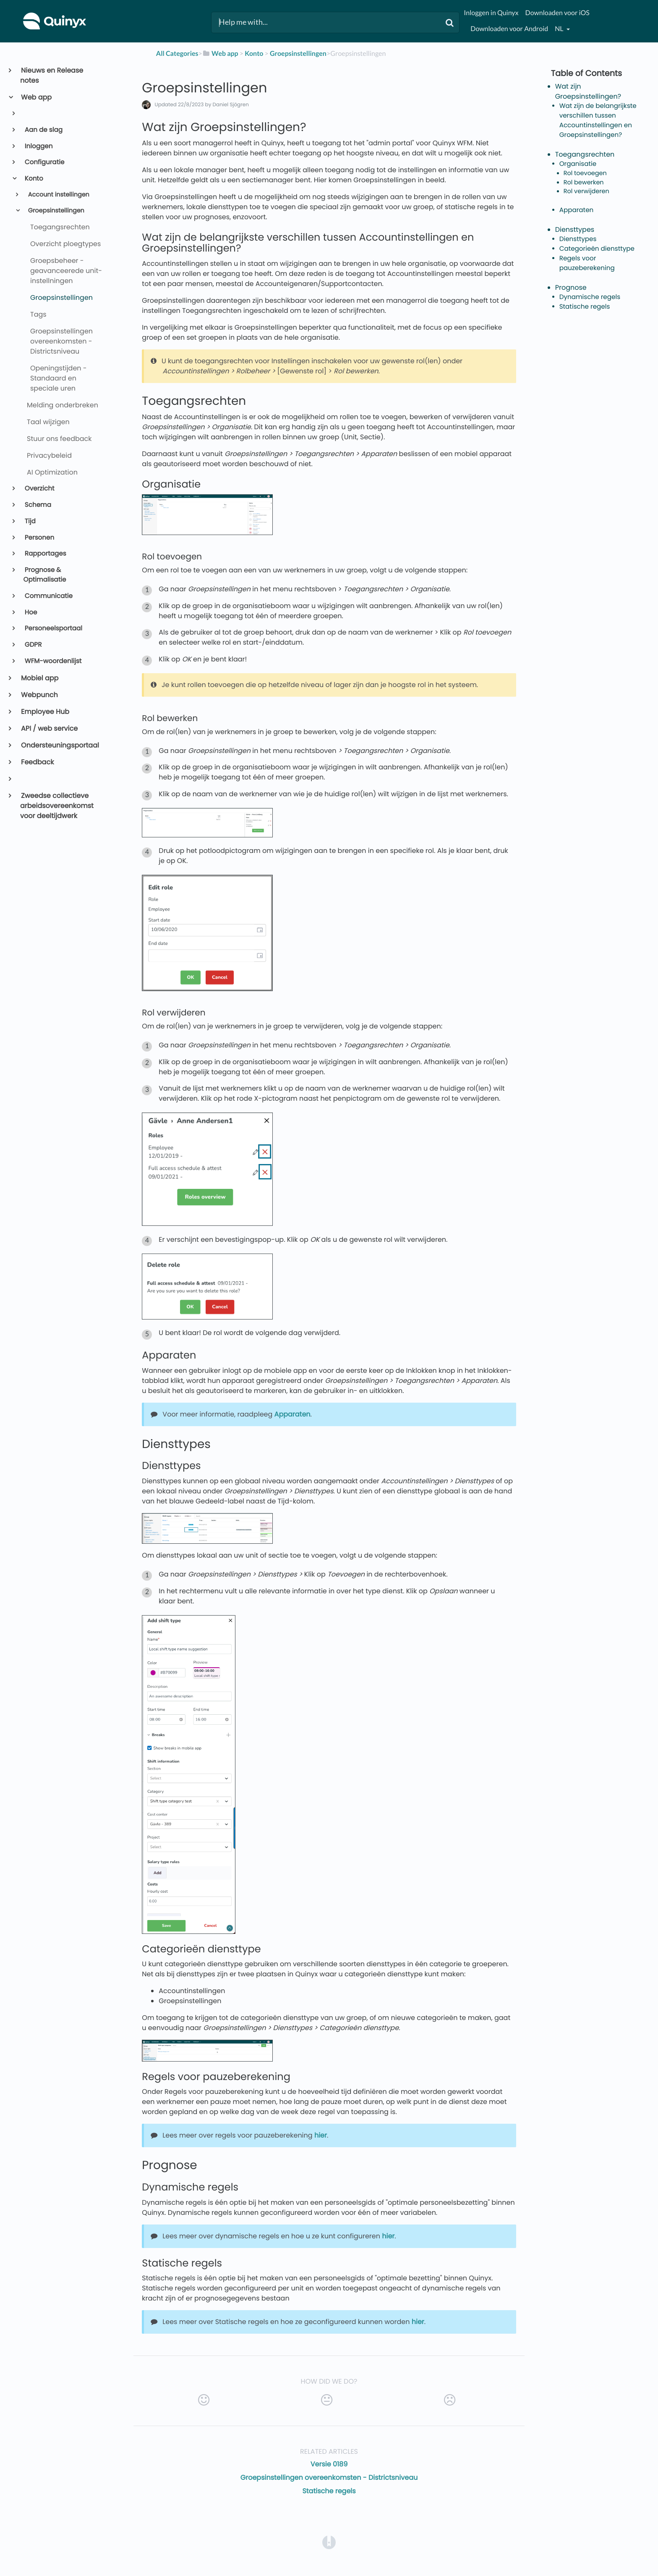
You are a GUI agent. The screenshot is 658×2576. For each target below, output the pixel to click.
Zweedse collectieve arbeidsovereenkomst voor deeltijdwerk (57, 806)
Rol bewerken (584, 182)
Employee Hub (44, 711)
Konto (33, 178)
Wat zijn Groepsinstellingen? (588, 91)
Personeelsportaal (53, 628)
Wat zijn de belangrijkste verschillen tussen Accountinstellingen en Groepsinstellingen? (598, 120)
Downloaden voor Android (509, 29)
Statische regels (328, 2491)
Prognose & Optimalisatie (45, 575)
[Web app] (220, 54)
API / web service (49, 728)
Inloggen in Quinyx (491, 13)
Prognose (571, 287)
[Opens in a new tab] (329, 2542)
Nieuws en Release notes (51, 75)
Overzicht (39, 488)
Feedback (37, 762)
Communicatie (48, 596)
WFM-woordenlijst (53, 661)
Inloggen (38, 146)
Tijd (30, 521)
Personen (39, 537)
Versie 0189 (329, 2464)
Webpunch (39, 695)
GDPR (33, 644)
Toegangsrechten (585, 154)
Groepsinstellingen (55, 211)
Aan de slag (43, 130)
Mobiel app (39, 678)
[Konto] (254, 54)
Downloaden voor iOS (557, 13)
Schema (37, 505)
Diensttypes (575, 229)
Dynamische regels (589, 297)
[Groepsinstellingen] (298, 54)
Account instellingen (57, 195)
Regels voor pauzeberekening (587, 263)
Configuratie (44, 162)
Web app (36, 97)
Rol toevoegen (585, 173)
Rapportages (45, 553)
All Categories (177, 54)
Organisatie (577, 164)
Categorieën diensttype (596, 248)
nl (559, 29)
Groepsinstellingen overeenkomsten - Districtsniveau (329, 2477)
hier (320, 2135)
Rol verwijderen (586, 191)
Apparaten (292, 1414)
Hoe (30, 612)
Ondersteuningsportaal (59, 745)
